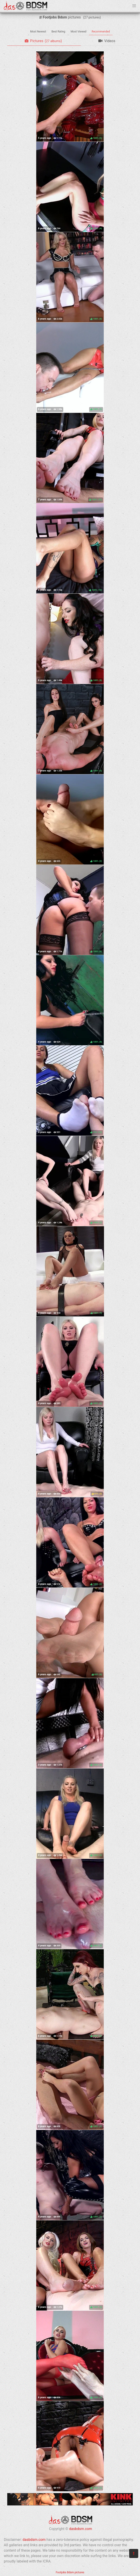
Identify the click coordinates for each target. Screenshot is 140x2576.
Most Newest (38, 31)
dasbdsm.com (80, 2529)
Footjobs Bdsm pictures (70, 2572)
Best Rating (58, 31)
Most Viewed (78, 31)
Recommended (101, 31)
